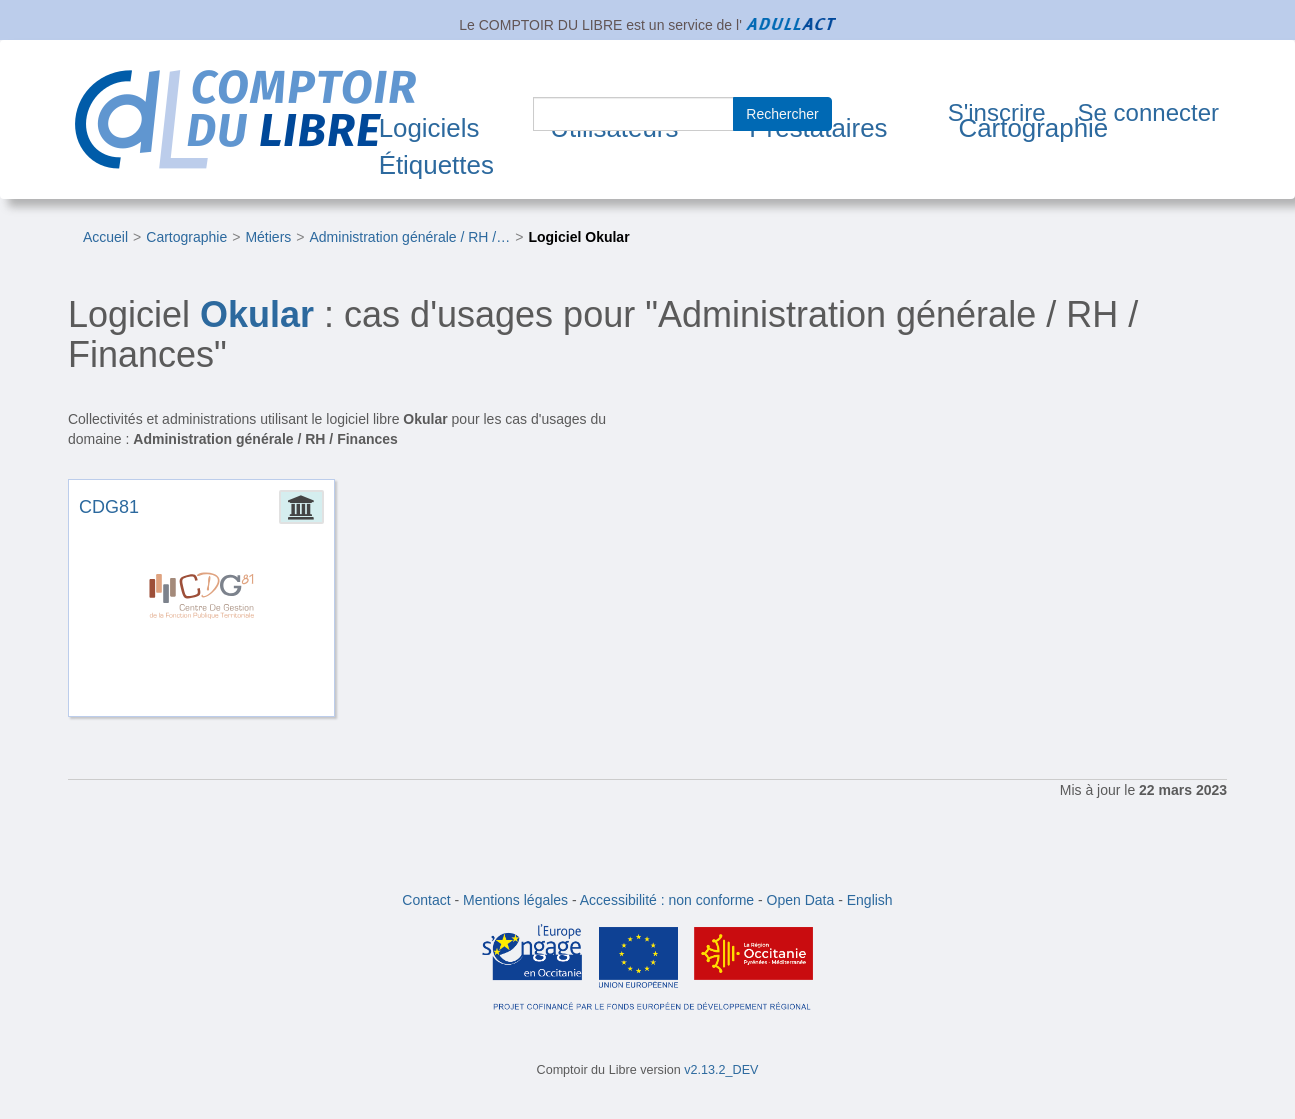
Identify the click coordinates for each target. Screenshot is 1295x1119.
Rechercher (782, 114)
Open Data (801, 900)
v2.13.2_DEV (721, 1070)
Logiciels (429, 128)
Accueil (105, 237)
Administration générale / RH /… (410, 237)
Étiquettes (436, 165)
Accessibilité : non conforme (667, 900)
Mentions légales (515, 900)
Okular (257, 314)
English (870, 900)
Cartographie (1033, 128)
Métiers (268, 237)
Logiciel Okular (578, 237)
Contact (426, 900)
